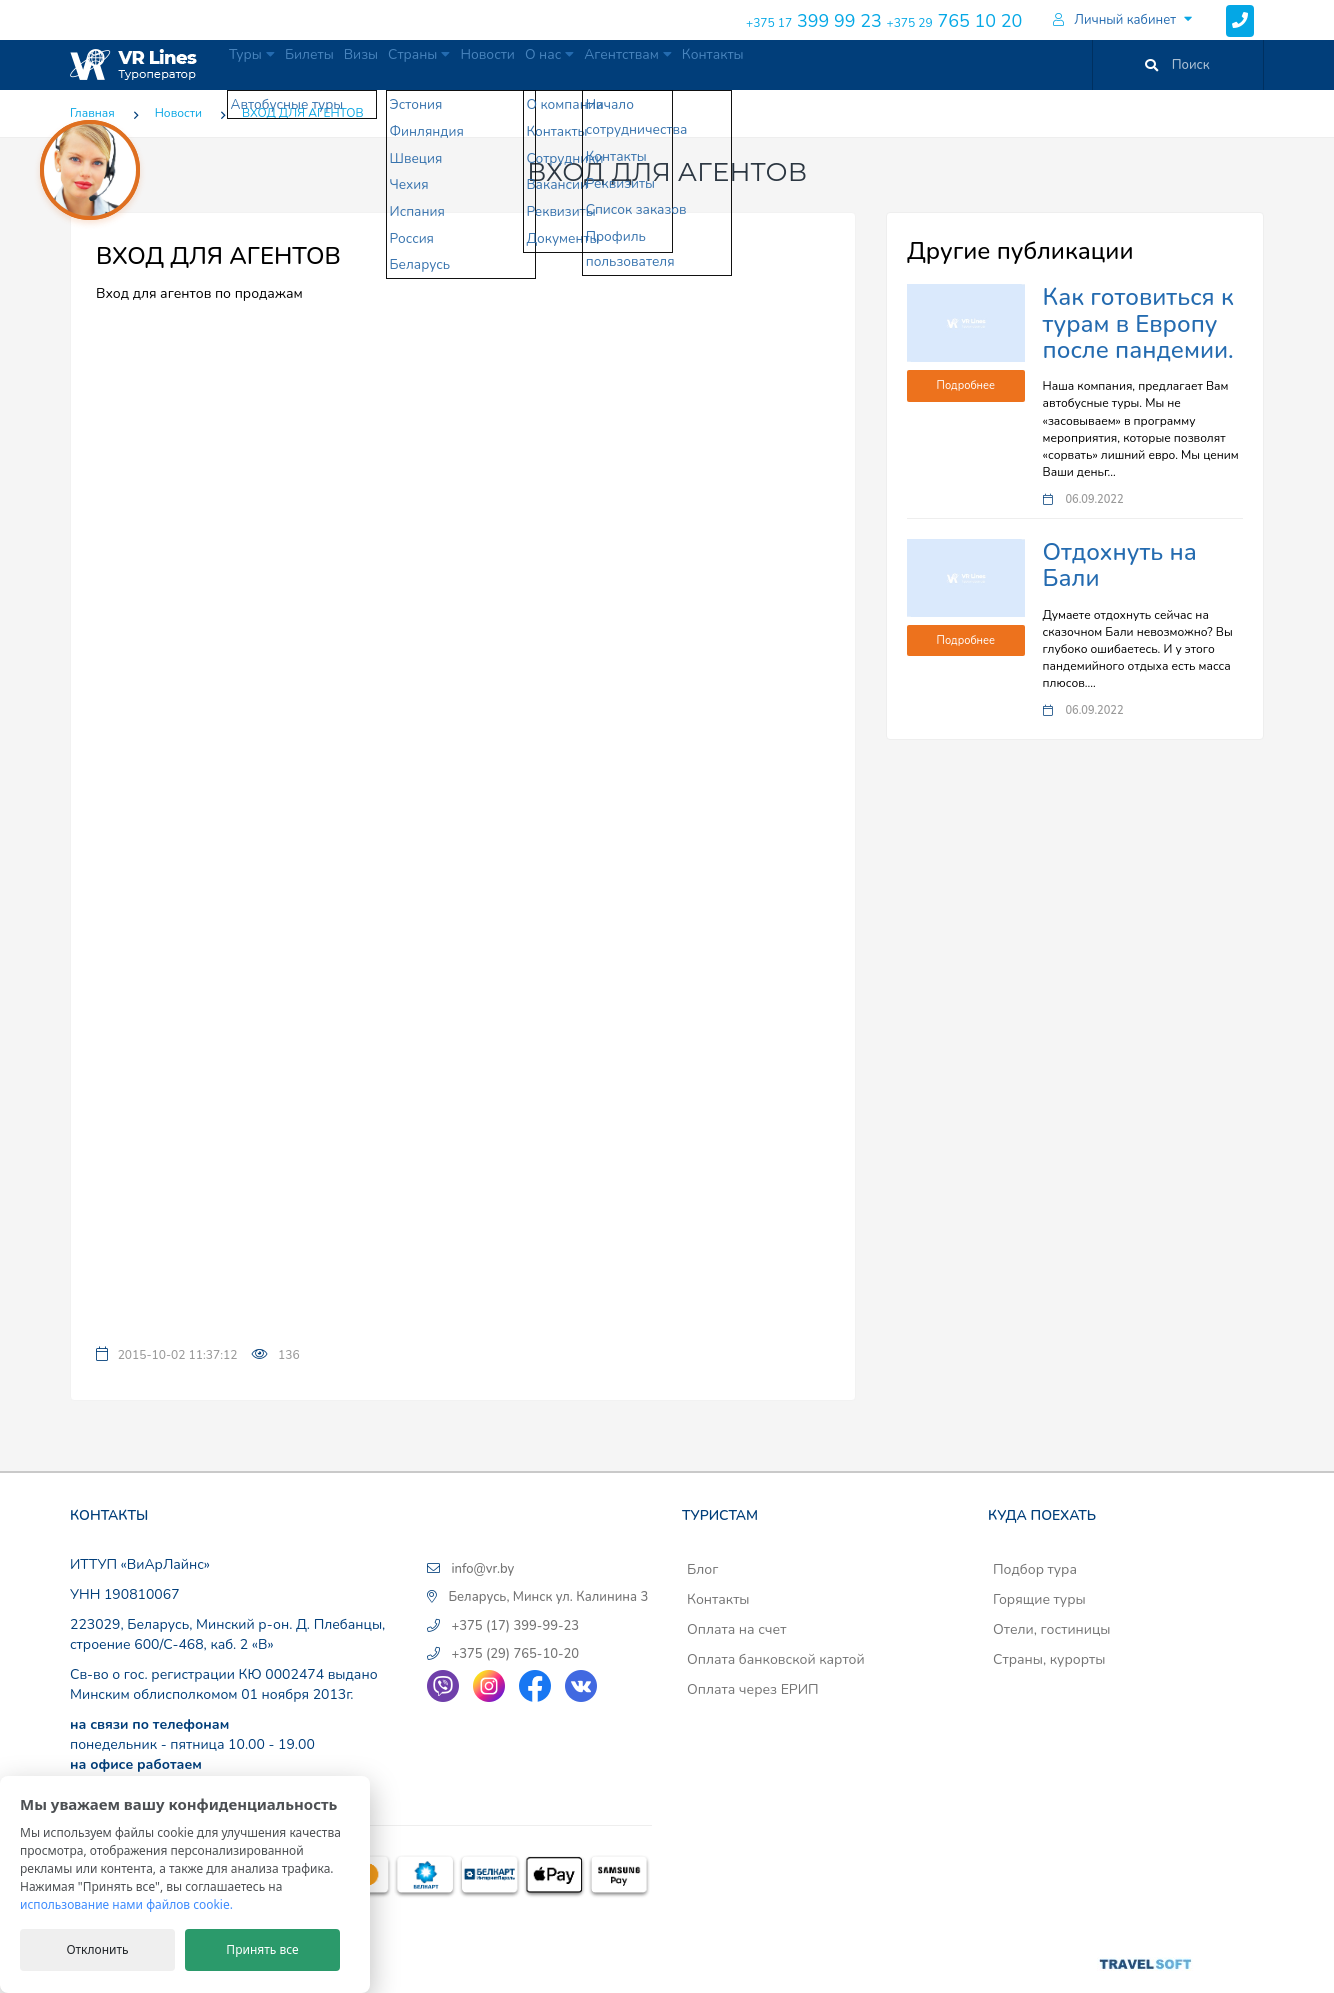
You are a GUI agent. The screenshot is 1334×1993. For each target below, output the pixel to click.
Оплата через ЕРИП (753, 1689)
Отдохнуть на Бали (1120, 565)
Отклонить (97, 1949)
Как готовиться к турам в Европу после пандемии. (1138, 323)
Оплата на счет (736, 1629)
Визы (414, 64)
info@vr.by (482, 1569)
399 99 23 (814, 21)
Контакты (872, 64)
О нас (665, 64)
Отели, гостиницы (1052, 1629)
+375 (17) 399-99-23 (515, 1626)
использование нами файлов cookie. (126, 1904)
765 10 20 (954, 21)
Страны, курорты (1049, 1659)
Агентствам (767, 64)
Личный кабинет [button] (1114, 20)
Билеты (343, 64)
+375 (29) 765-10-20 (515, 1654)
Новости (582, 64)
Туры (264, 64)
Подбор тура (1035, 1569)
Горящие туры (1039, 1599)
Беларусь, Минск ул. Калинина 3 (548, 1597)
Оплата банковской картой (776, 1659)
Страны (493, 64)
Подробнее (966, 385)
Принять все (262, 1949)
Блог (702, 1569)
